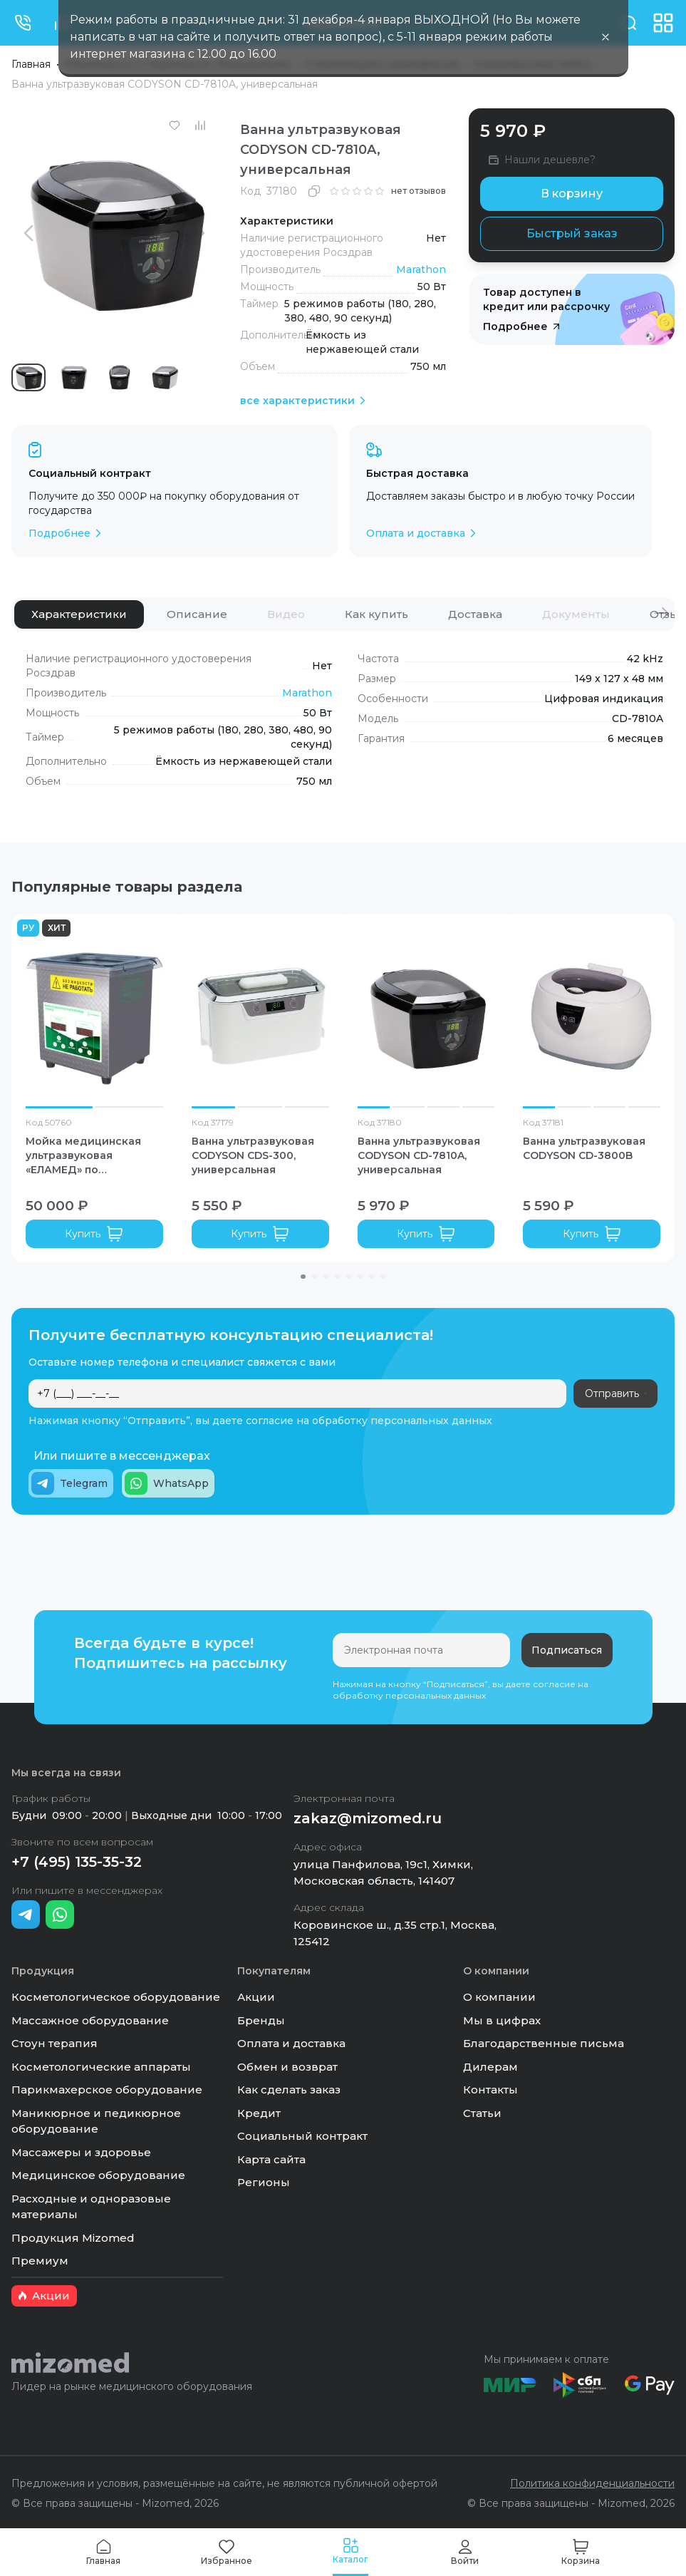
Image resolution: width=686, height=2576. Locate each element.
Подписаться (566, 1650)
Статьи (482, 2113)
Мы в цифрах (502, 2020)
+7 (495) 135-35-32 (76, 1861)
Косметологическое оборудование (115, 1997)
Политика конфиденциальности (592, 2483)
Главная (31, 64)
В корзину (572, 193)
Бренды (261, 2020)
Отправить (615, 1393)
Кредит (259, 2113)
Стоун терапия (54, 2043)
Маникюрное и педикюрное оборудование (96, 2121)
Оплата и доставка (291, 2043)
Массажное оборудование (90, 2020)
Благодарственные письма (543, 2043)
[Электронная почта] (421, 1650)
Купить (94, 1233)
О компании (499, 1997)
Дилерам (490, 2066)
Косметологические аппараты (101, 2066)
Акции (256, 1997)
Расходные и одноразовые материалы (91, 2207)
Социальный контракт (302, 2136)
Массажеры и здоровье (81, 2152)
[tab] (79, 614)
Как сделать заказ (289, 2089)
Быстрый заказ (572, 233)
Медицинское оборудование (98, 2175)
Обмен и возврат (287, 2066)
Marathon (421, 269)
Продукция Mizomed (73, 2238)
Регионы (263, 2182)
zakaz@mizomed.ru (367, 1818)
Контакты (490, 2089)
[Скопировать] (314, 191)
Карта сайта (271, 2159)
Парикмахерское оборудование (106, 2089)
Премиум (39, 2260)
